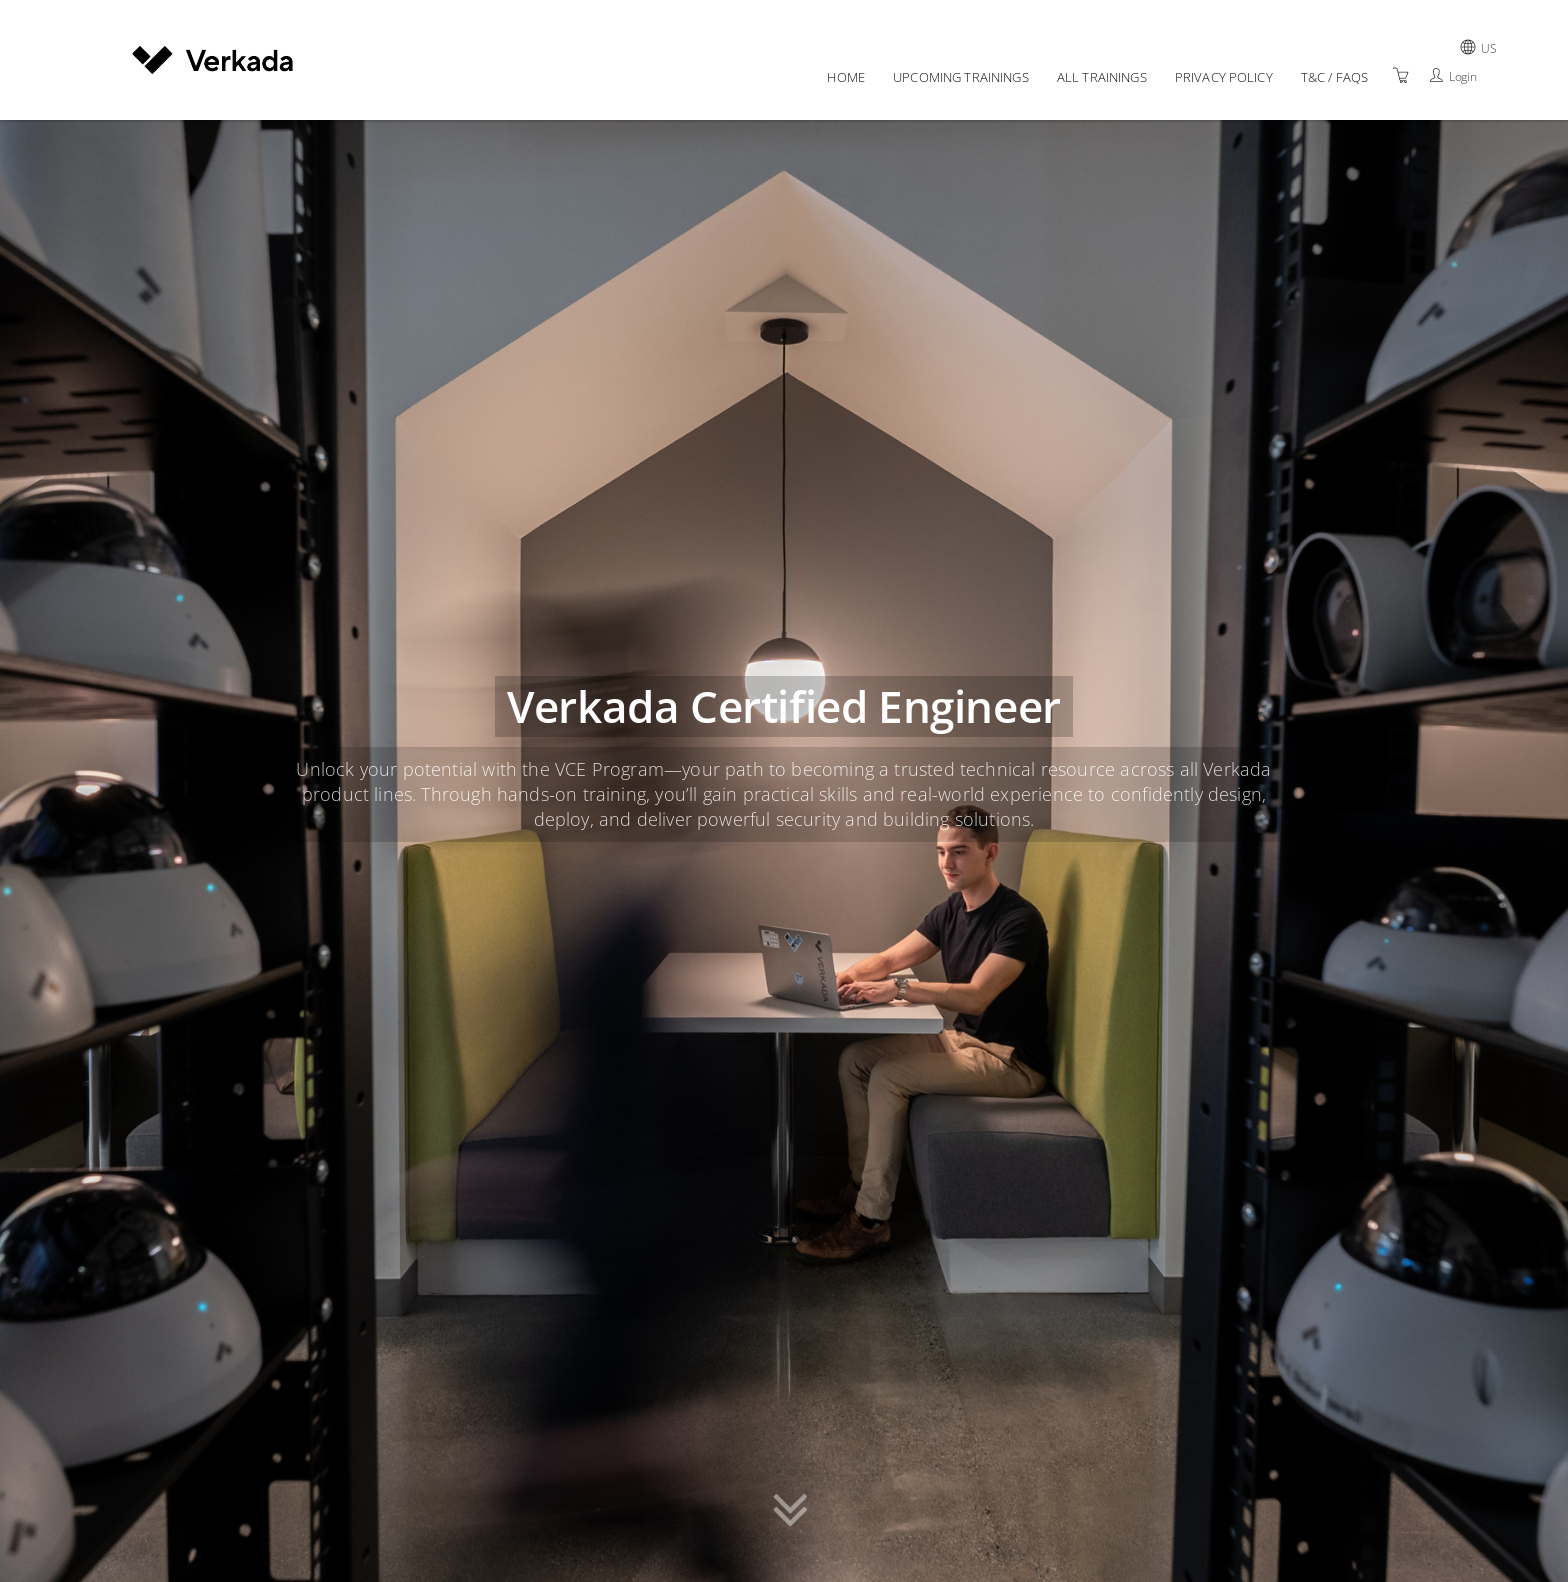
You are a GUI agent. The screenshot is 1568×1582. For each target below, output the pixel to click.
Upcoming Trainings (961, 77)
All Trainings (1102, 77)
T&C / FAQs (1334, 77)
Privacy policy (1224, 77)
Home (846, 77)
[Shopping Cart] (1401, 75)
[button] (790, 1514)
